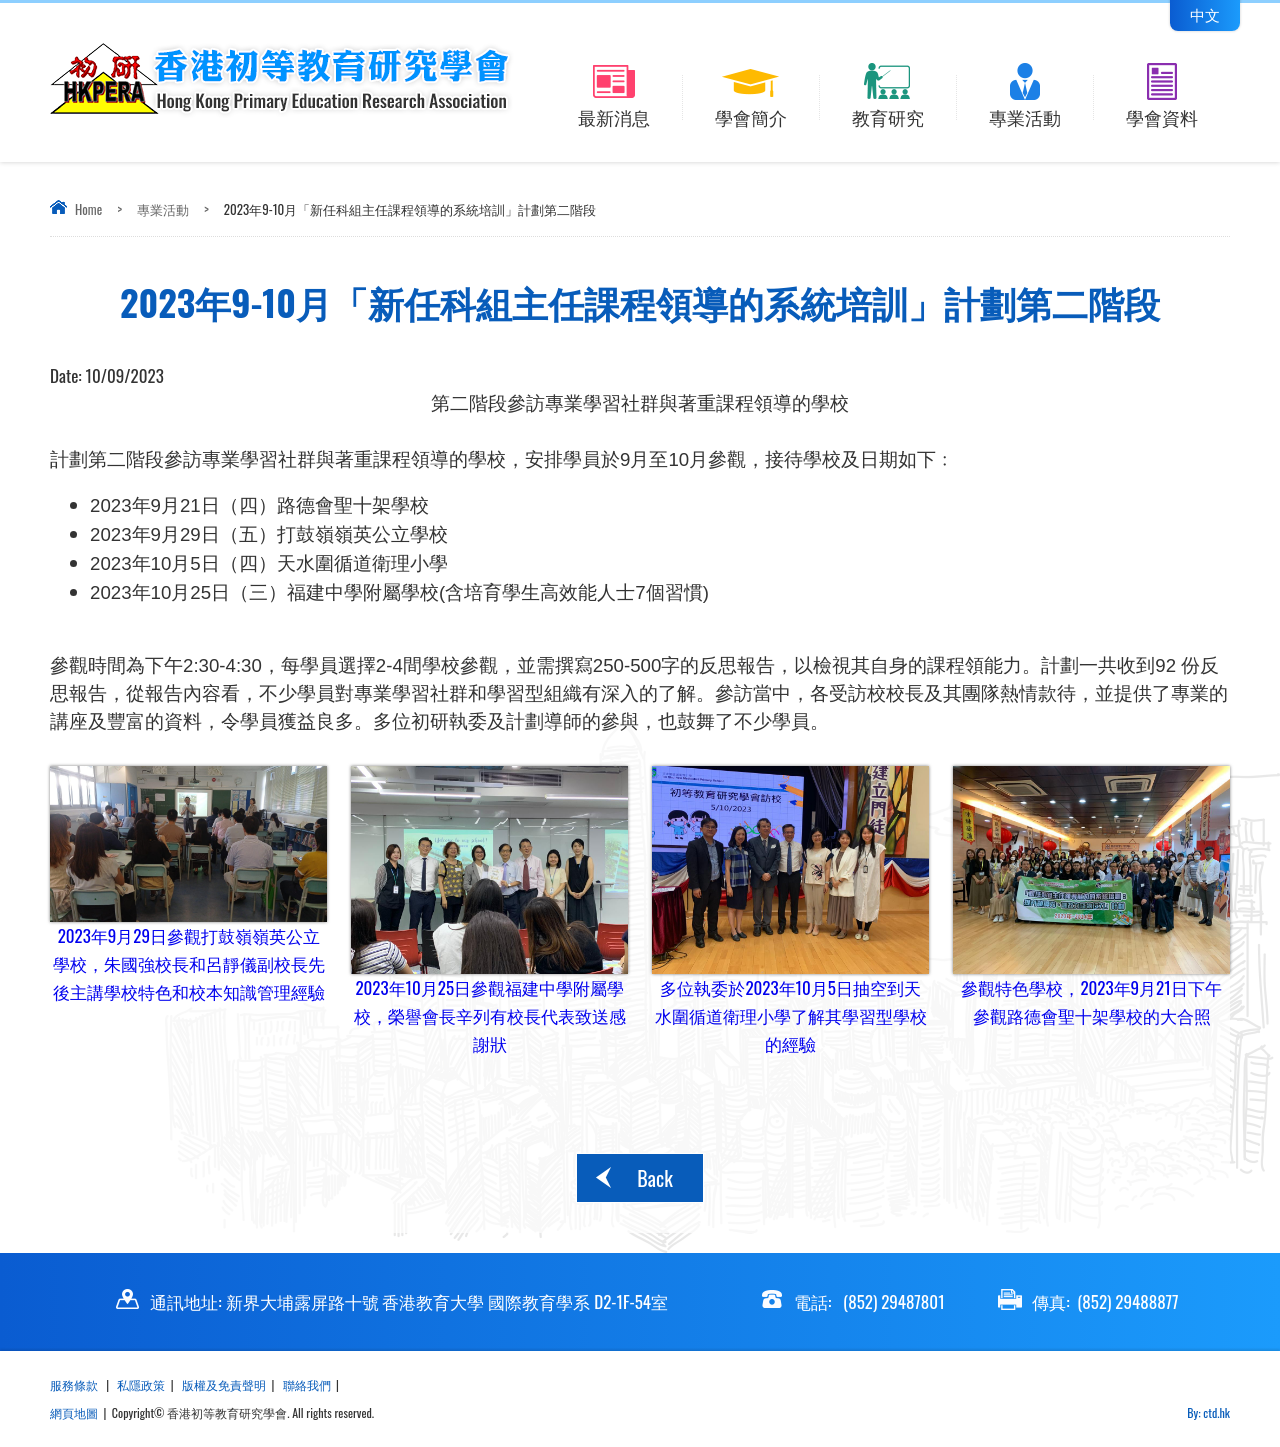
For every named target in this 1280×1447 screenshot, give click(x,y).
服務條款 (75, 1384)
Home (88, 209)
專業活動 (1024, 114)
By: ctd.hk (1208, 1412)
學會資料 (1161, 114)
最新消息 (614, 114)
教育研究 (887, 114)
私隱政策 (141, 1384)
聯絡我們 (307, 1384)
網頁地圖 (74, 1412)
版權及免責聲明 (224, 1384)
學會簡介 (750, 114)
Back (654, 1178)
